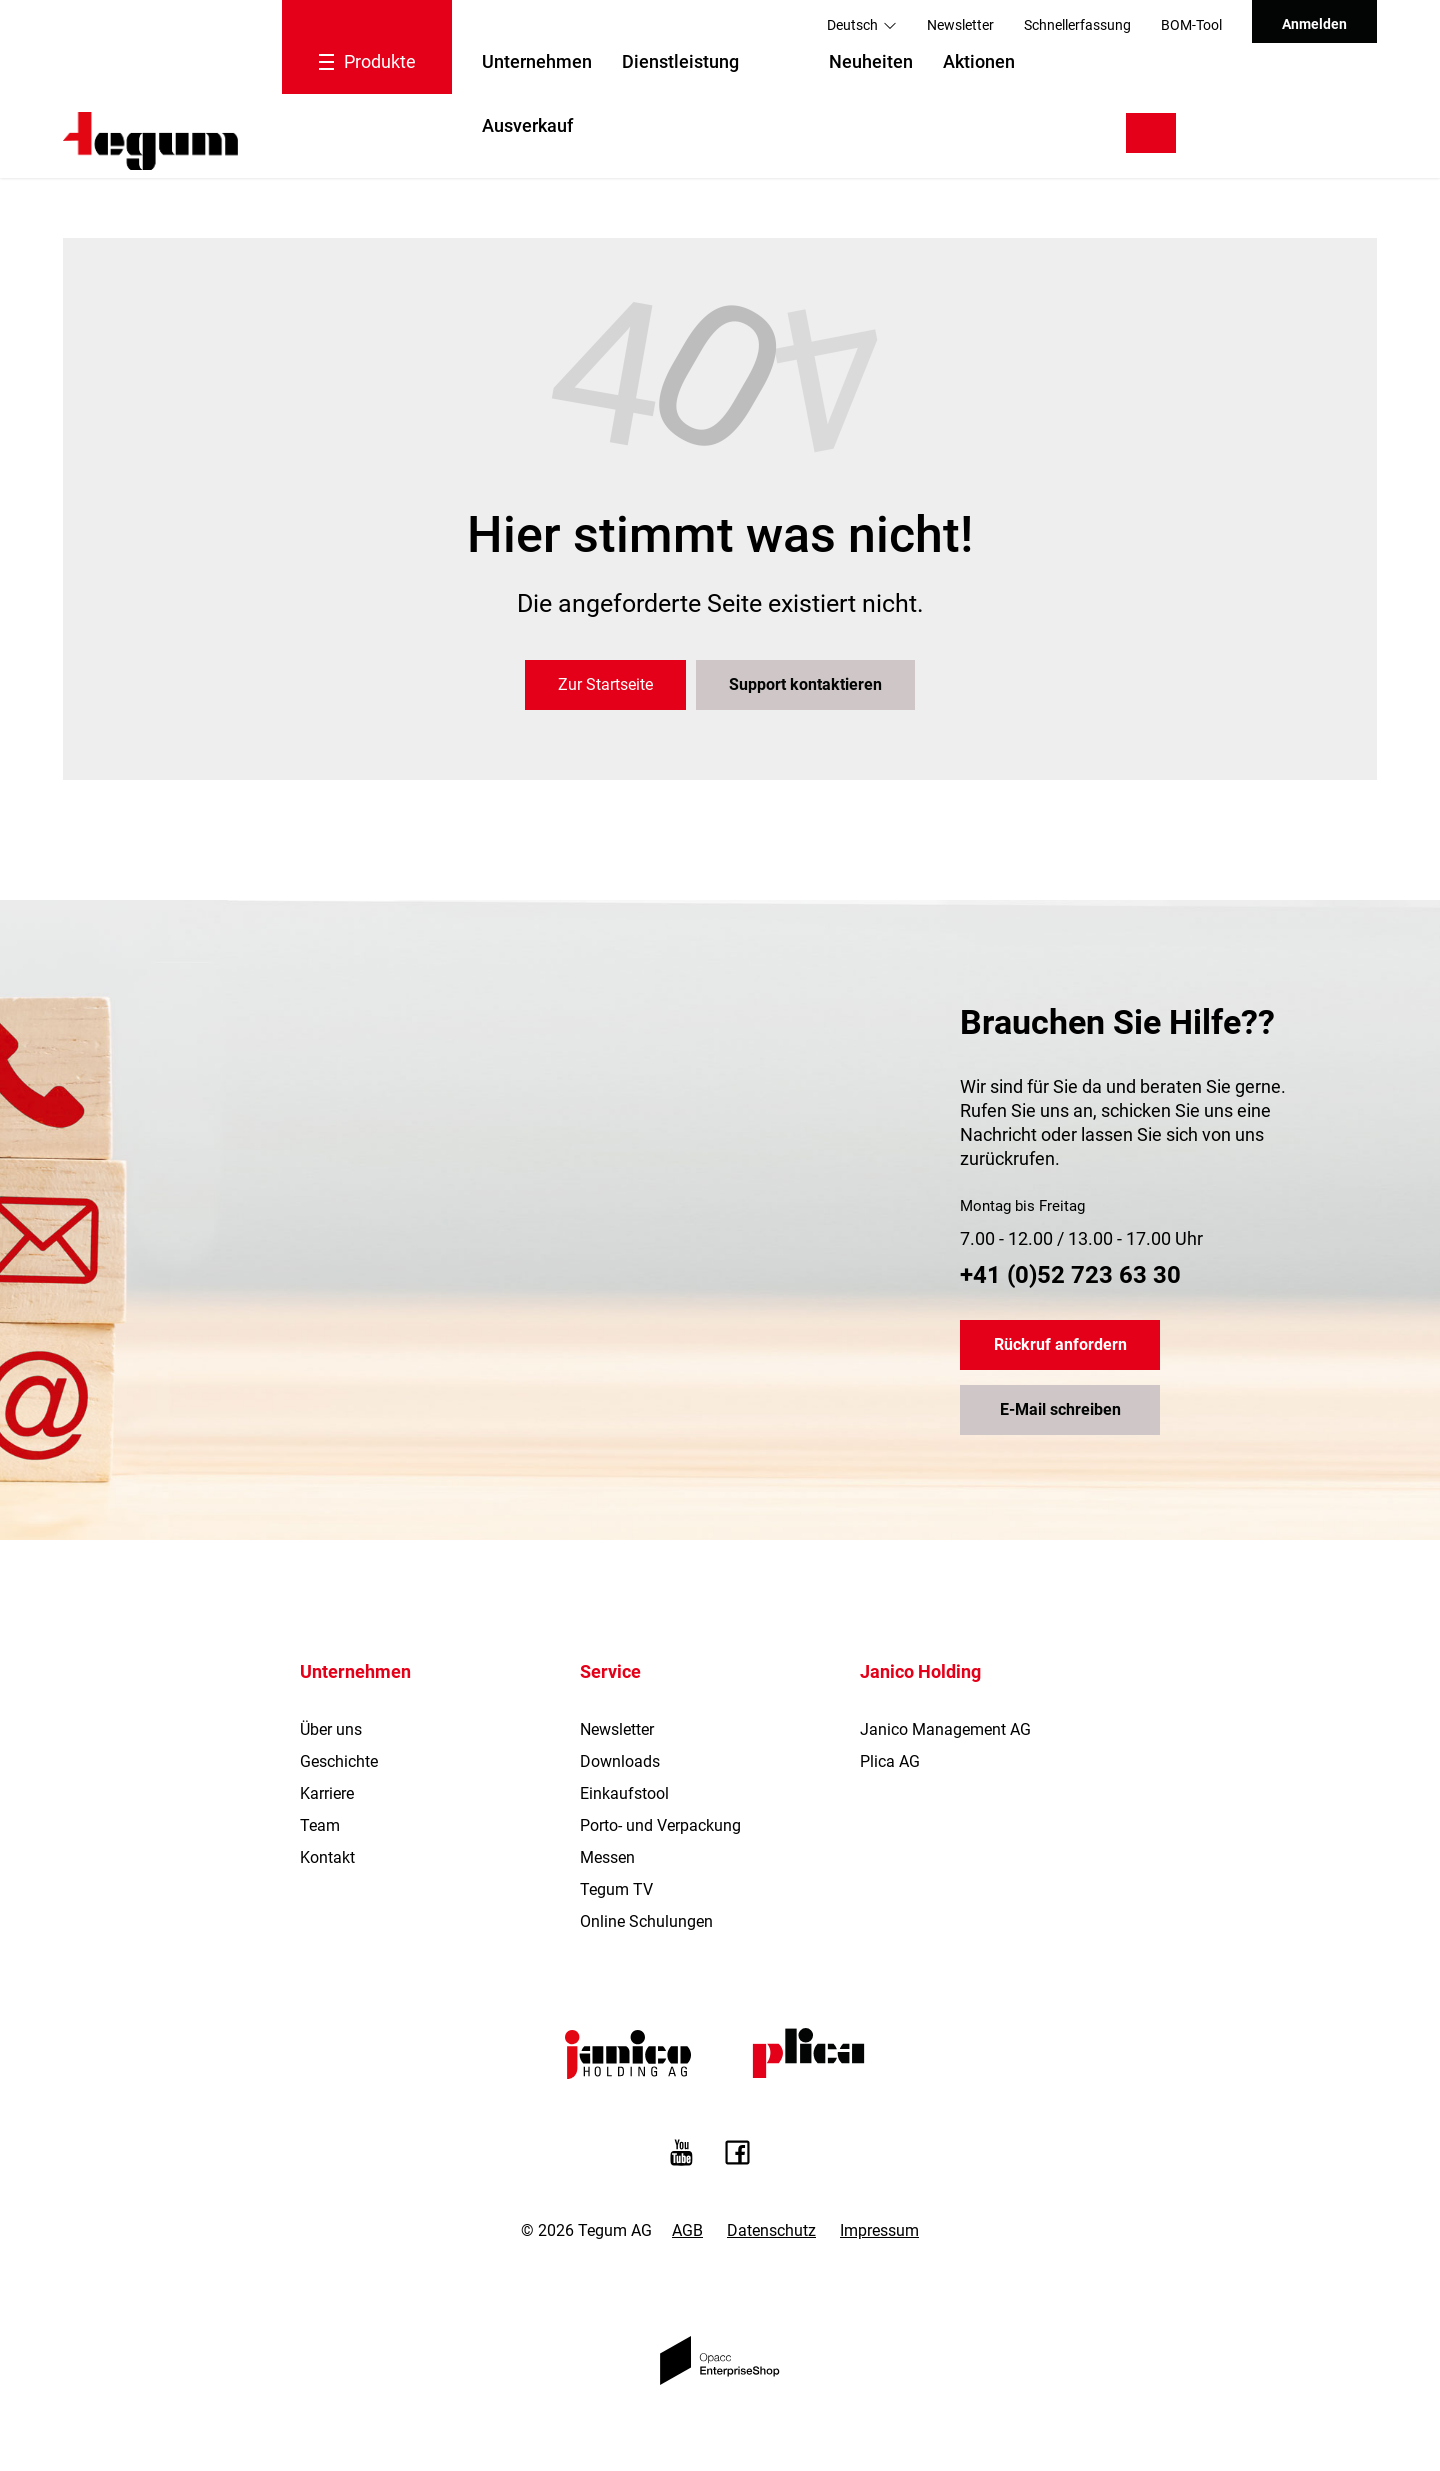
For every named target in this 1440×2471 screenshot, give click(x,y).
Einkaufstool (624, 1793)
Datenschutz (771, 2230)
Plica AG (890, 1761)
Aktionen (979, 61)
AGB (687, 2230)
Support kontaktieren (805, 684)
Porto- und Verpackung (660, 1825)
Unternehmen (537, 61)
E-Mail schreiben (1060, 1409)
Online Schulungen (646, 1921)
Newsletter (960, 25)
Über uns (331, 1729)
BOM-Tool (1191, 25)
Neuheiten (871, 61)
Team (320, 1825)
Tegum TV (616, 1889)
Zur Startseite (605, 684)
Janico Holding (920, 1671)
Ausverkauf (527, 125)
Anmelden (1314, 24)
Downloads (620, 1761)
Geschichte (339, 1761)
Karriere (327, 1793)
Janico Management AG (945, 1729)
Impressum (879, 2230)
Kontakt (327, 1857)
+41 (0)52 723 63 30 (1070, 1275)
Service (610, 1671)
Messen (607, 1857)
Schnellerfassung (1077, 25)
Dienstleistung (680, 61)
